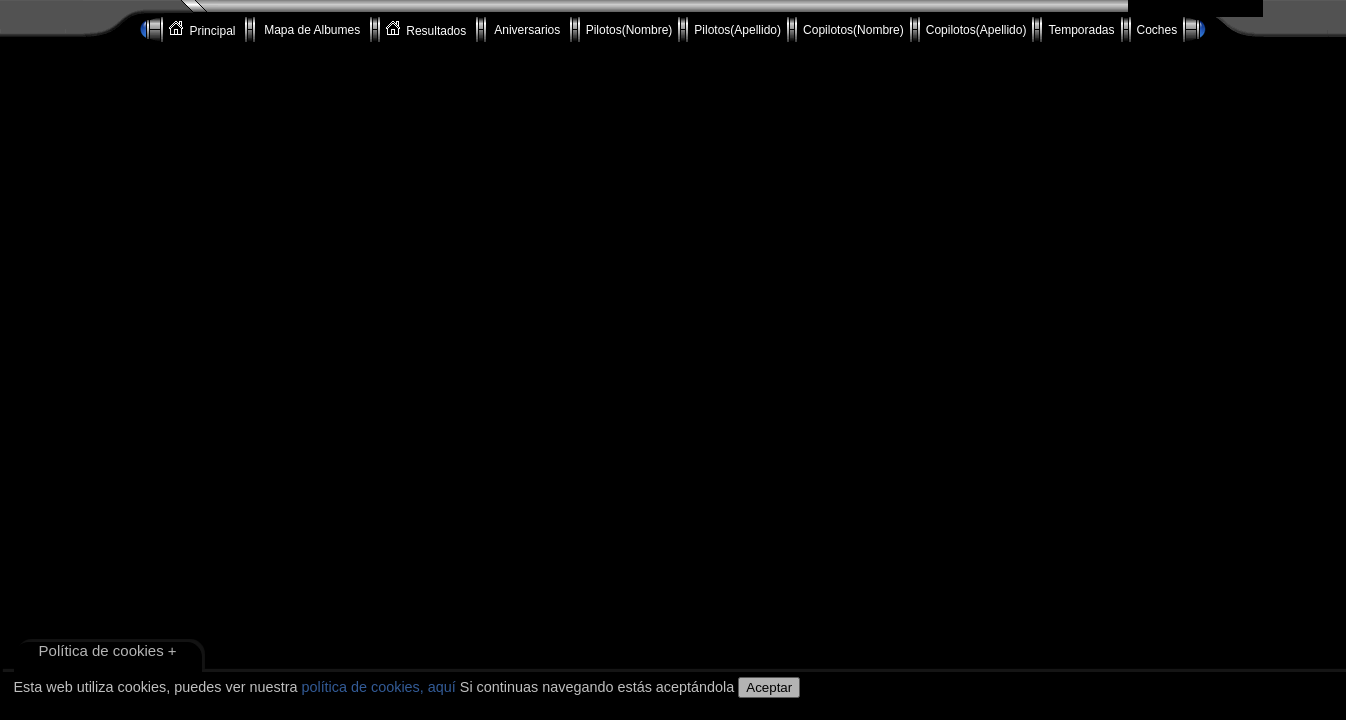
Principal (204, 29)
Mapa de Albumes (312, 30)
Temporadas (1081, 30)
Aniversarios (528, 30)
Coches (1157, 30)
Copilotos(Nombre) (853, 30)
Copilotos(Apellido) (976, 30)
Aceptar (769, 687)
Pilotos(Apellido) (737, 30)
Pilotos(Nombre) (629, 30)
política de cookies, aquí (378, 687)
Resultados (428, 29)
